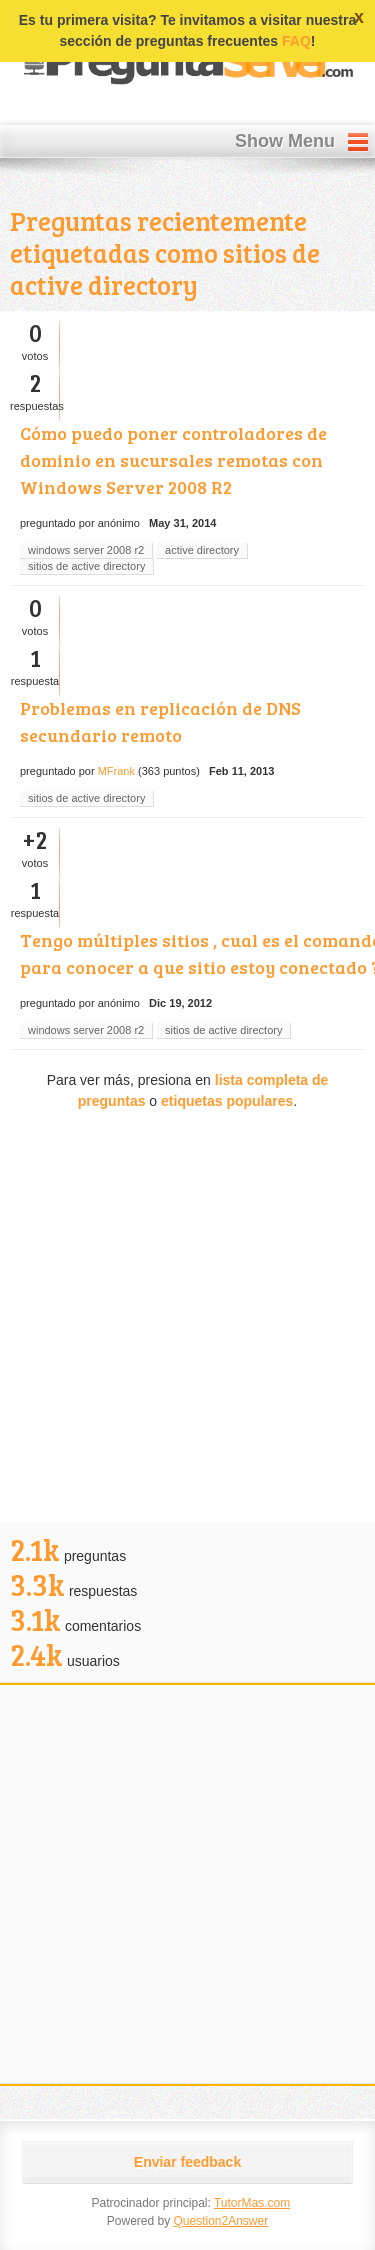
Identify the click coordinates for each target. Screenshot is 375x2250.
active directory (202, 550)
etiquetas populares (227, 1101)
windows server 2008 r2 (86, 550)
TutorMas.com (252, 2203)
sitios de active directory (86, 566)
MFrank (116, 771)
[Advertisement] (187, 1319)
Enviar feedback (187, 2162)
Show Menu (285, 141)
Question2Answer (220, 2221)
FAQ (296, 41)
